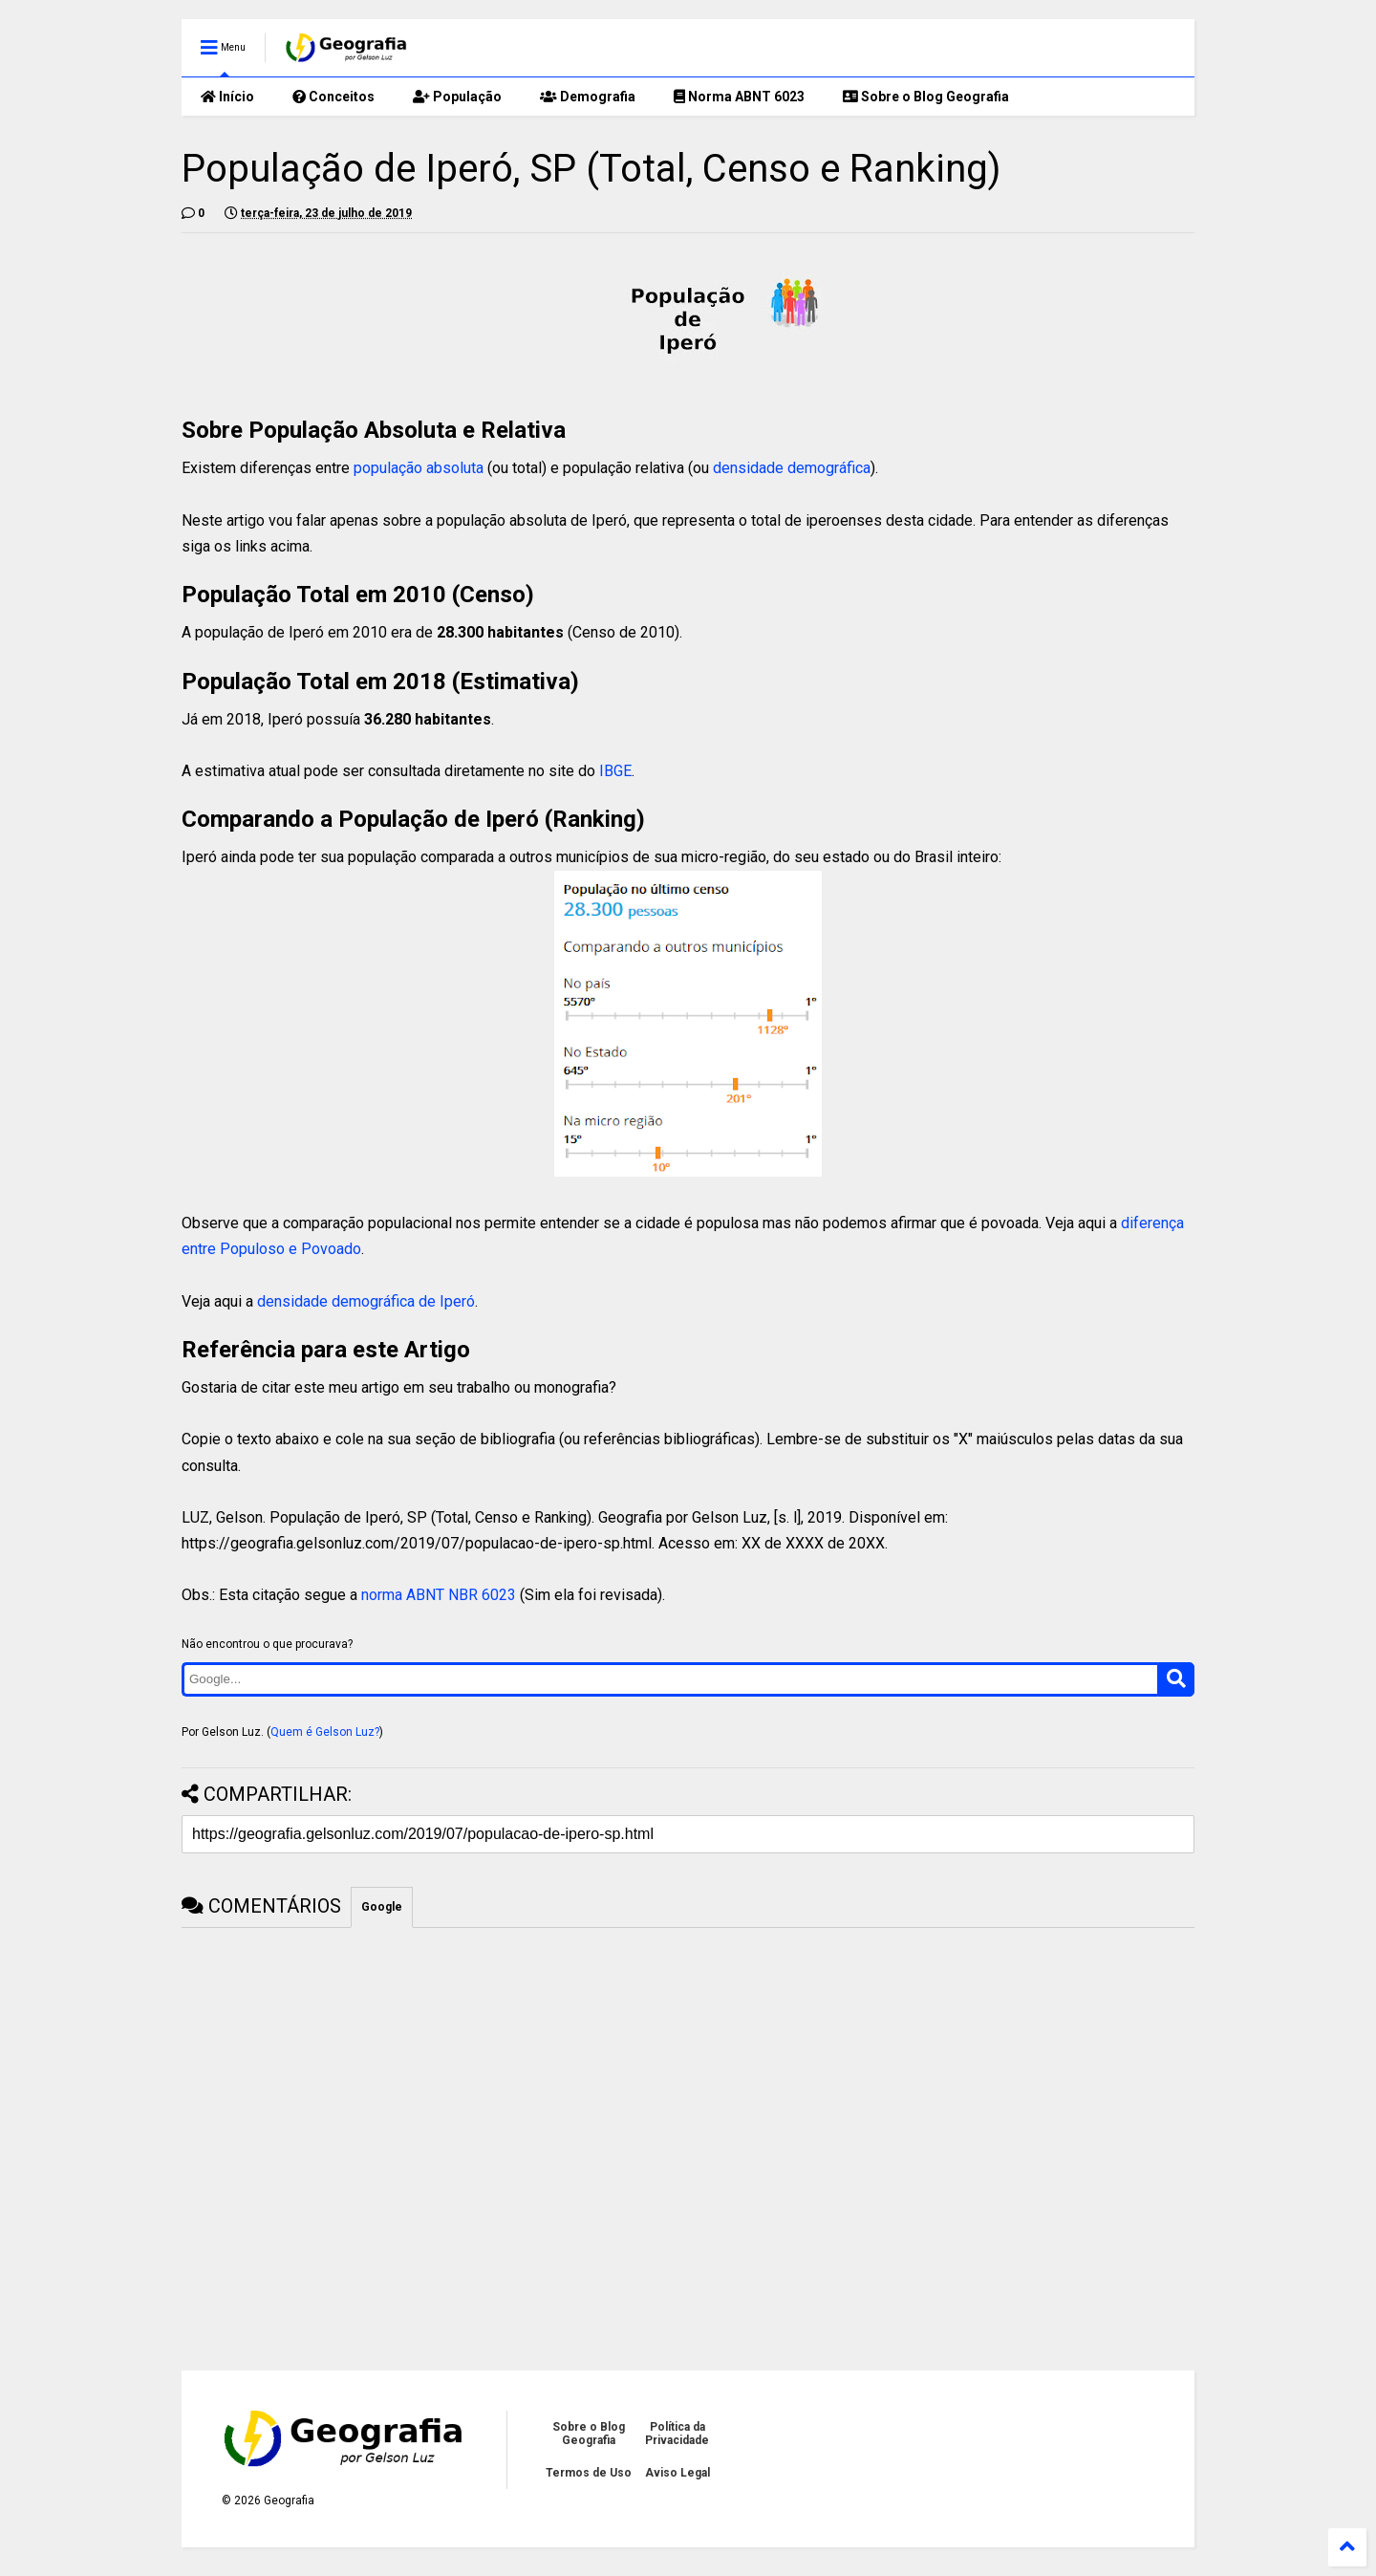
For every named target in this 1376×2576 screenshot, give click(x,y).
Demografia (587, 96)
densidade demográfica (792, 468)
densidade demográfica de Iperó (366, 1301)
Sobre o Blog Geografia (926, 96)
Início (227, 96)
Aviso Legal (677, 2472)
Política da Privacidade (677, 2433)
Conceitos (333, 96)
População (457, 96)
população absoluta (419, 468)
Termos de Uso (589, 2472)
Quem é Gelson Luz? (324, 1732)
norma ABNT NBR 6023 (438, 1595)
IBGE (615, 771)
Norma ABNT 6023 (739, 96)
